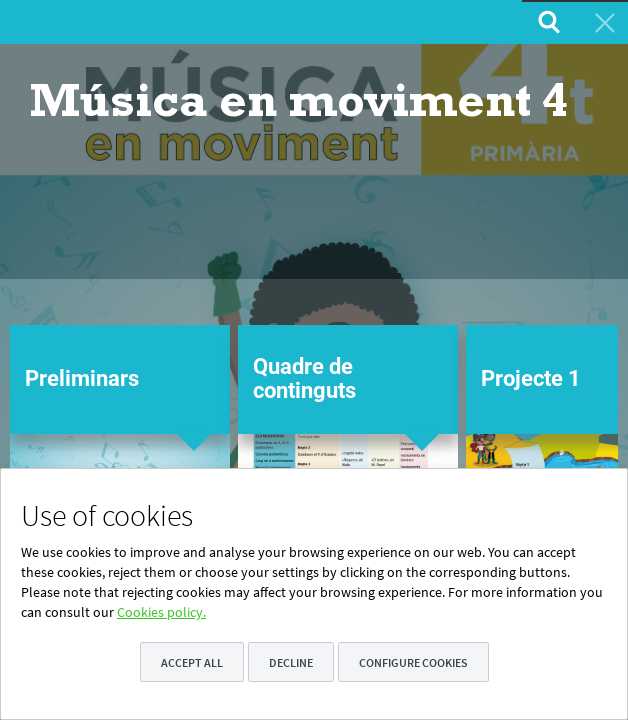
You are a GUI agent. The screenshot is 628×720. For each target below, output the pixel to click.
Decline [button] (291, 662)
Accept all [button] (192, 662)
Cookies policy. (161, 612)
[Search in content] (547, 22)
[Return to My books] (603, 22)
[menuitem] (547, 22)
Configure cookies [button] (413, 662)
